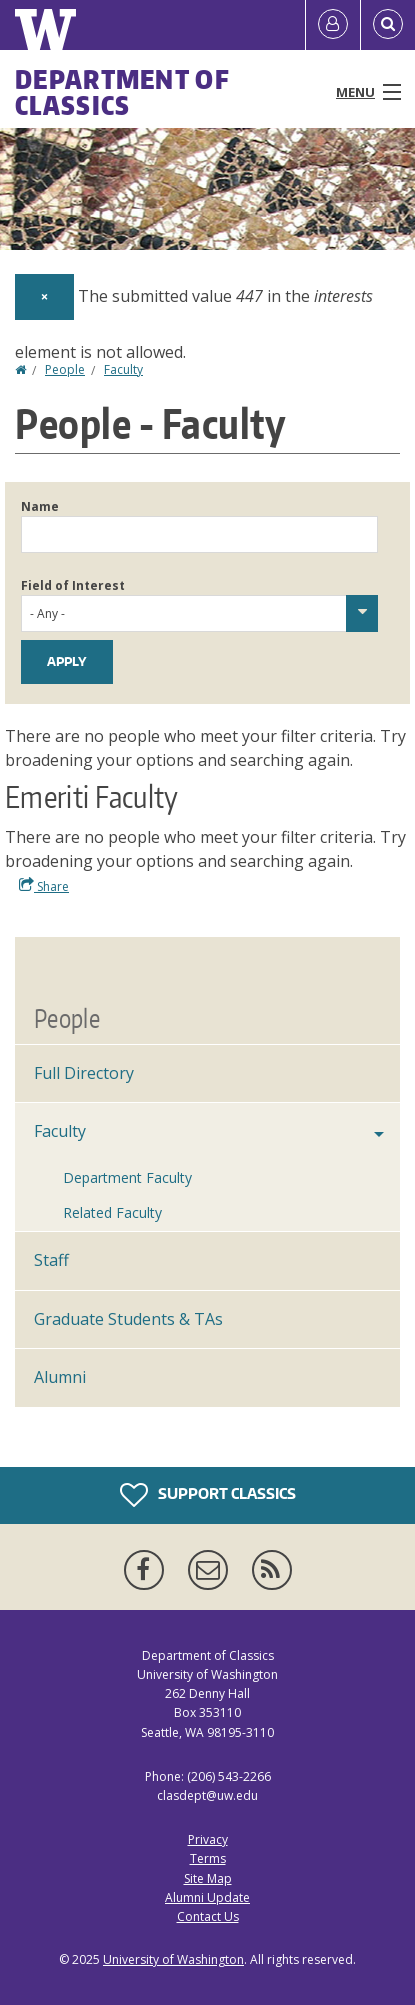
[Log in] (333, 25)
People (65, 369)
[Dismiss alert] (44, 297)
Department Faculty (127, 1177)
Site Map (208, 1878)
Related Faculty (112, 1212)
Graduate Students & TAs (128, 1319)
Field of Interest (73, 585)
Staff (51, 1260)
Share (44, 886)
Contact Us (208, 1916)
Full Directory (84, 1073)
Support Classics (208, 1495)
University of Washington (173, 1959)
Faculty (123, 369)
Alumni (60, 1377)
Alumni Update (207, 1897)
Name (40, 506)
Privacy (208, 1839)
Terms (208, 1858)
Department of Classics (122, 92)
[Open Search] (388, 25)
